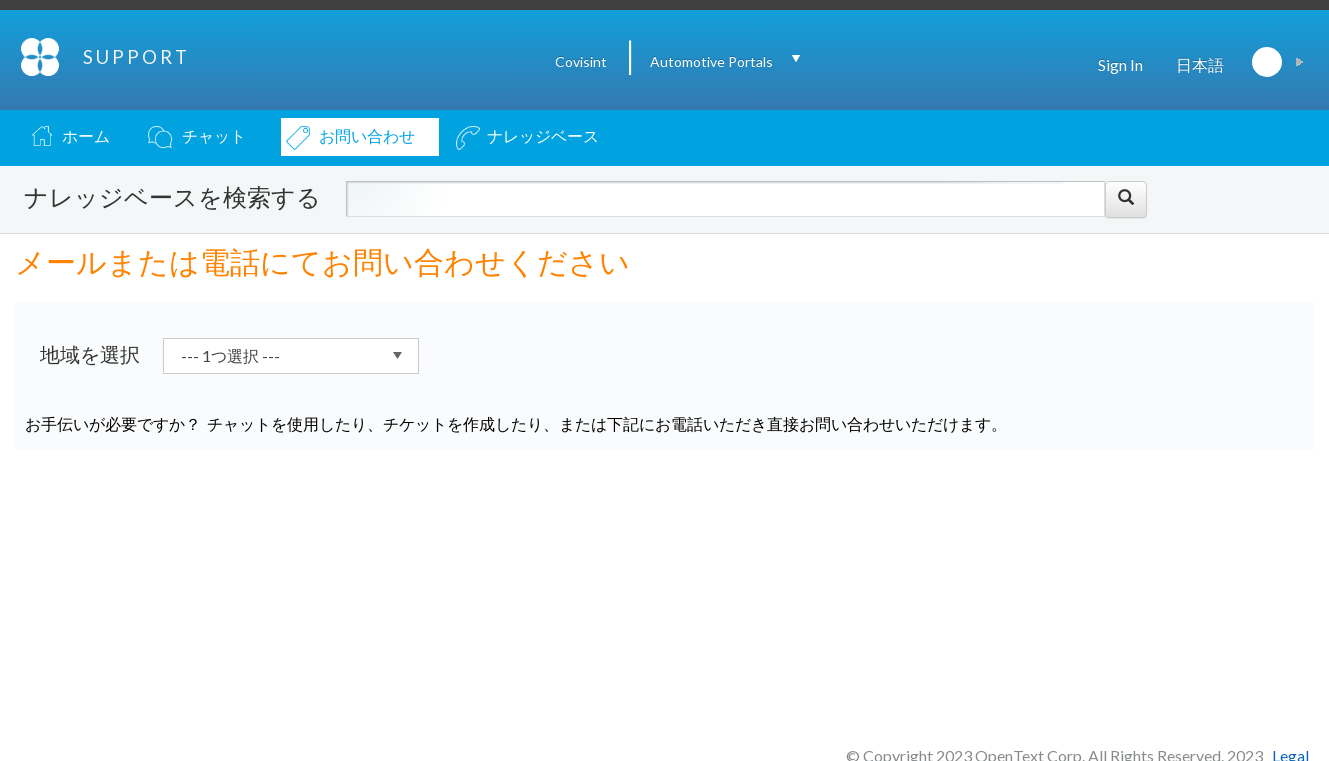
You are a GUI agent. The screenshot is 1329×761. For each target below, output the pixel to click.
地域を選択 (90, 354)
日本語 (1200, 64)
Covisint (581, 61)
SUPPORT (136, 57)
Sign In (1120, 64)
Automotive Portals (711, 61)
